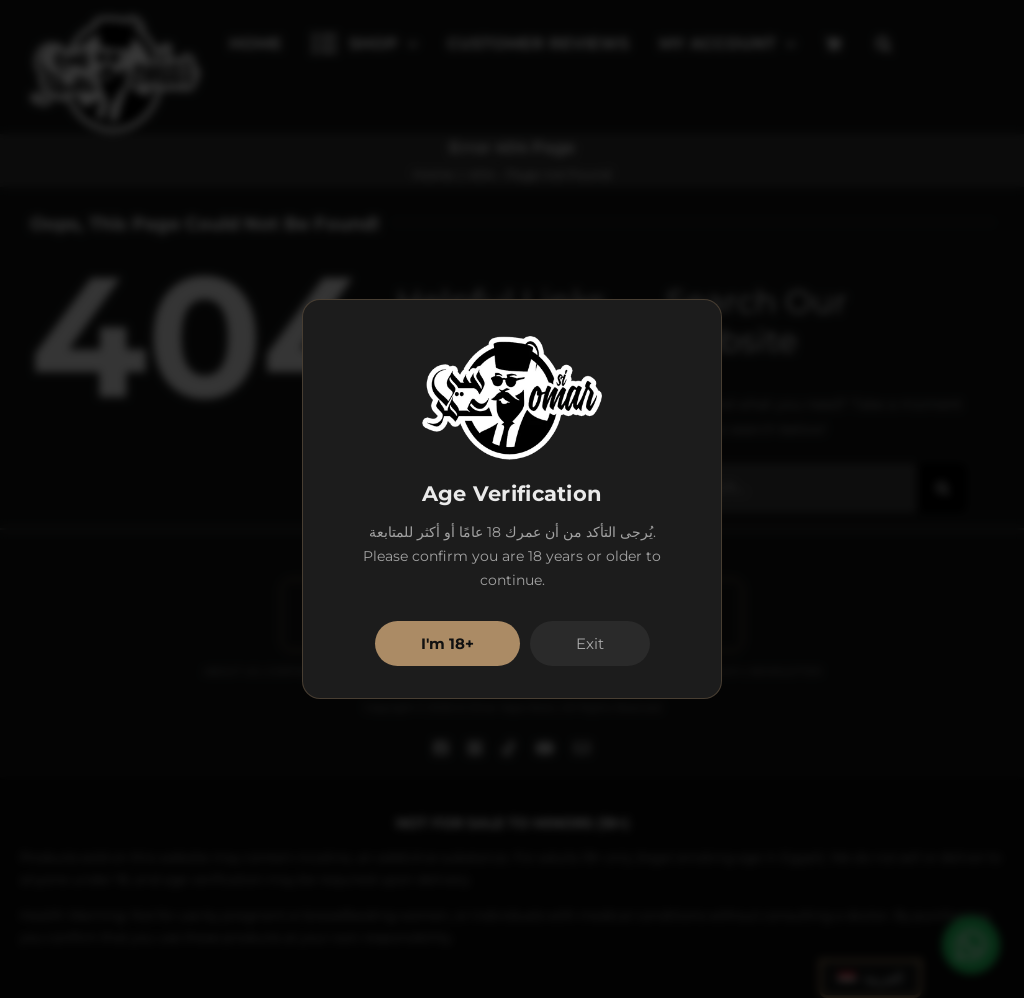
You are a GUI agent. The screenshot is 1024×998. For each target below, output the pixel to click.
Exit (590, 643)
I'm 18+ (447, 643)
